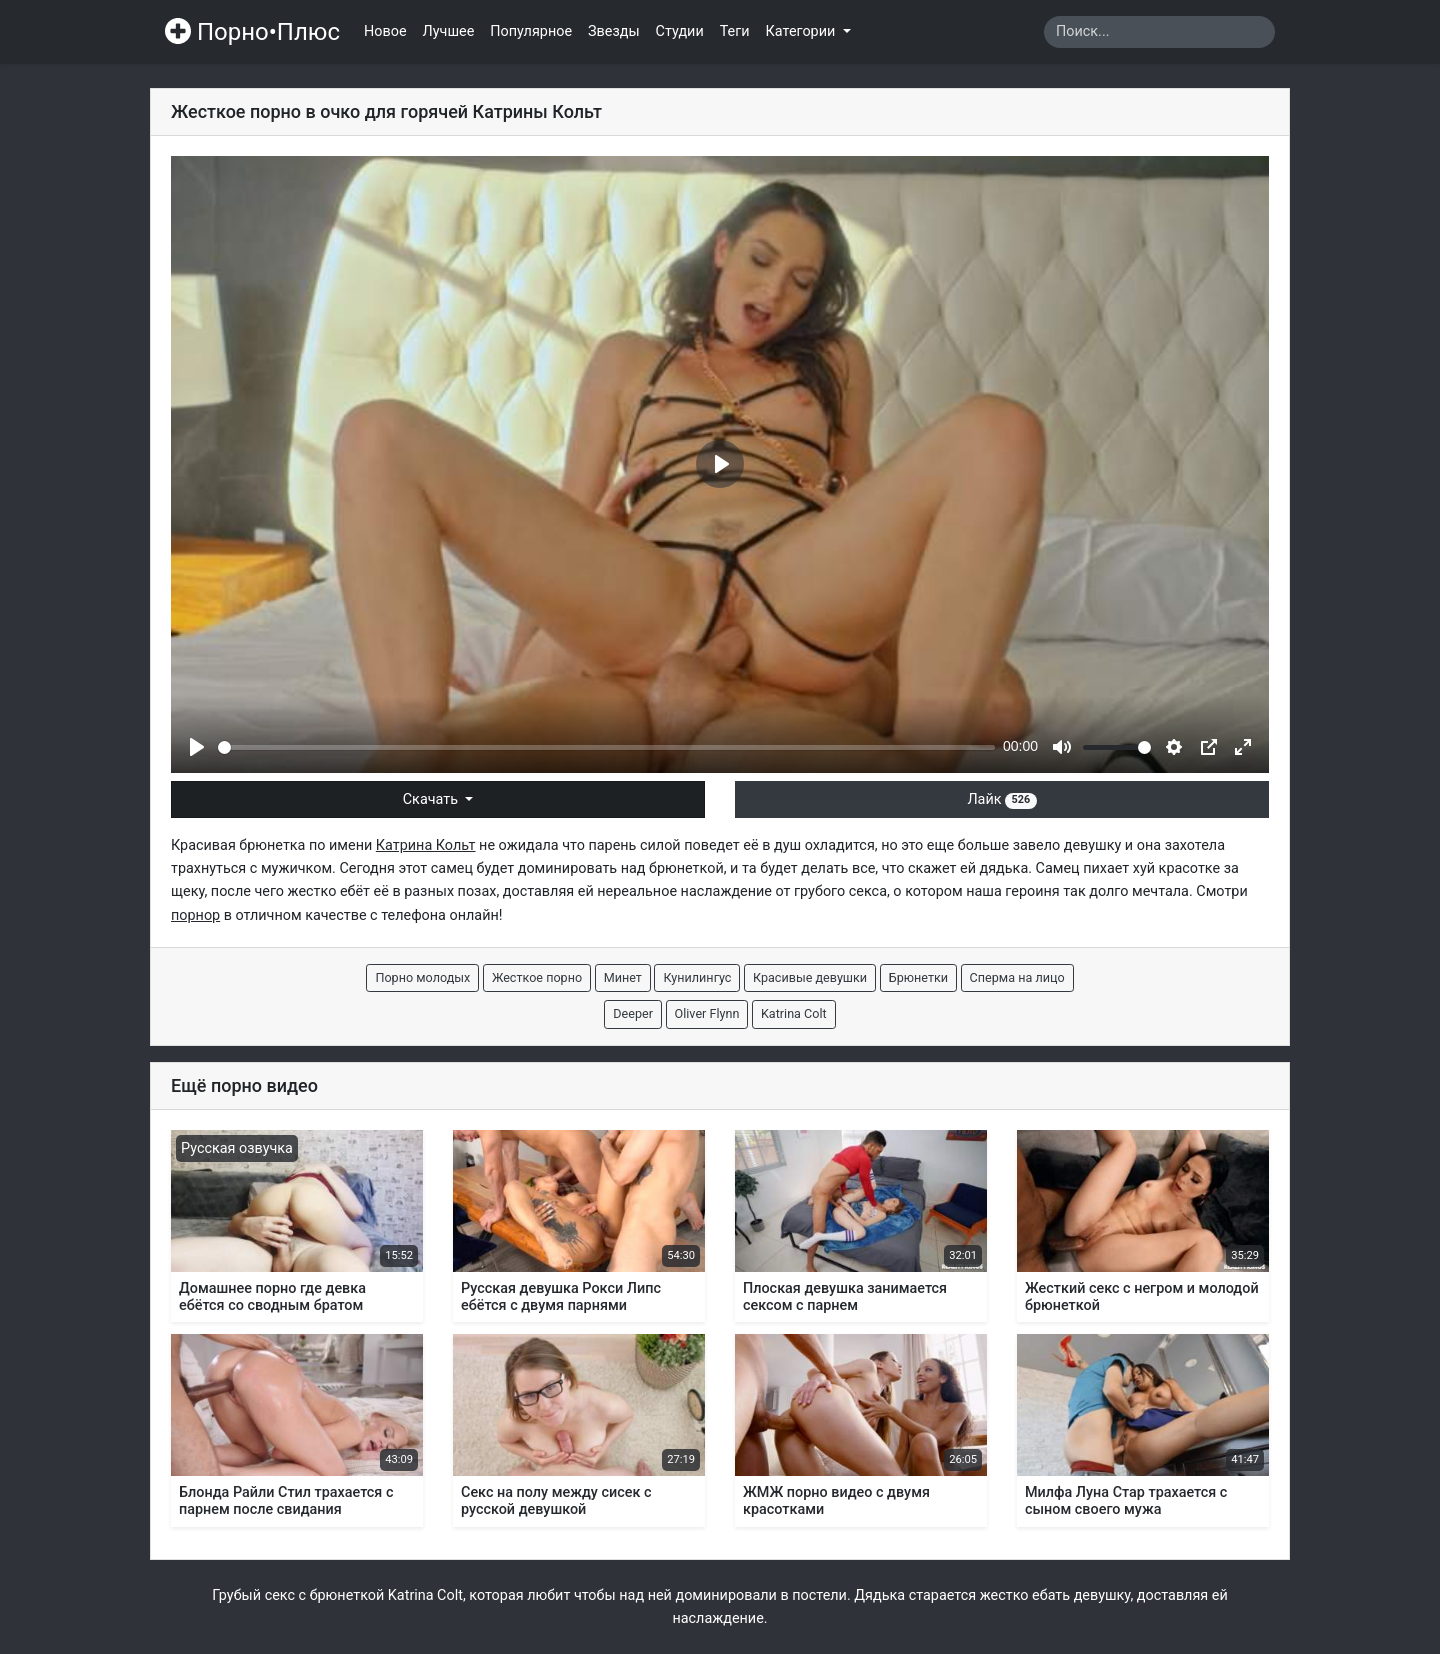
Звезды (614, 31)
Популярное (531, 31)
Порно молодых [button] (422, 977)
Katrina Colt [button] (794, 1013)
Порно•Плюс (252, 32)
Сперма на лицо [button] (1017, 977)
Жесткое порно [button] (537, 977)
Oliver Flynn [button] (707, 1013)
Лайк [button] (1001, 799)
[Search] (1159, 32)
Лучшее (449, 31)
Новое (385, 31)
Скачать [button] (432, 799)
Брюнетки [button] (918, 977)
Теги (735, 31)
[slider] (606, 747)
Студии (680, 31)
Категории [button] (802, 31)
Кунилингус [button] (697, 977)
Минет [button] (623, 977)
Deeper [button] (633, 1013)
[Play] (197, 747)
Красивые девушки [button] (810, 977)
